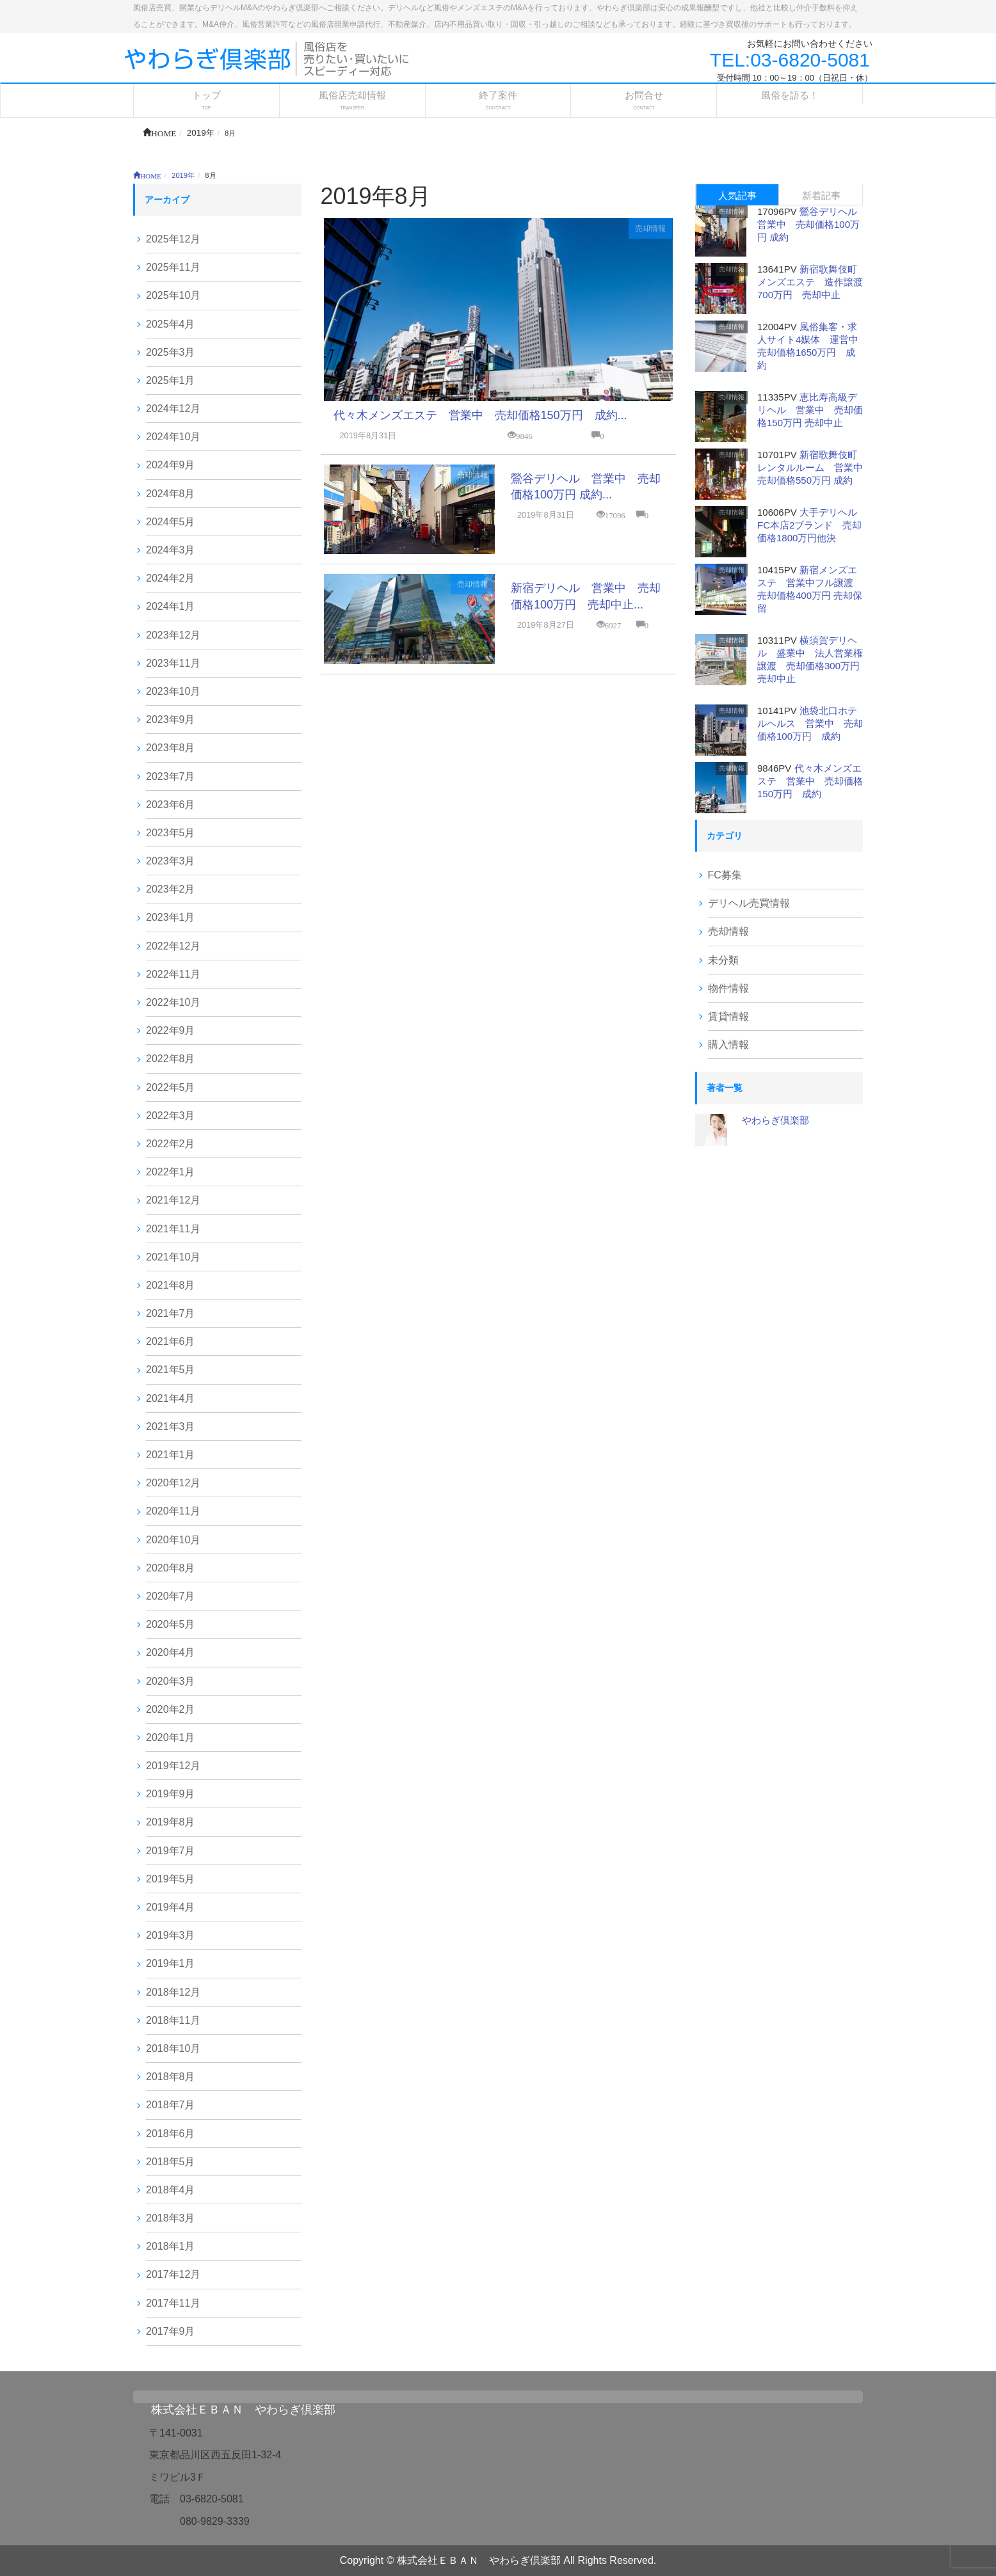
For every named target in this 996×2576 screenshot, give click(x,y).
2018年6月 (170, 2133)
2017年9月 (170, 2331)
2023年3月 (170, 860)
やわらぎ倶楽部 (775, 1120)
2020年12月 (173, 1482)
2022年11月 (173, 974)
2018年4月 (170, 2189)
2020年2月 (170, 1709)
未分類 (723, 960)
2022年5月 (170, 1087)
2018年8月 (170, 2076)
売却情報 (650, 228)
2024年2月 (170, 578)
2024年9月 (170, 464)
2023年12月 (173, 635)
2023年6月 (170, 804)
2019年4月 (170, 1907)
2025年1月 (170, 380)
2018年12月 (173, 1992)
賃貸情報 (728, 1016)
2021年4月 (170, 1398)
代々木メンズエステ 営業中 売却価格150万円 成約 (810, 781)
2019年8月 (170, 1822)
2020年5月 (170, 1624)
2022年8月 (170, 1058)
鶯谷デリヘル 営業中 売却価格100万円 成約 (812, 224)
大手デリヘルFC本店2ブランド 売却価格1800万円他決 (809, 525)
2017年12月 (173, 2274)
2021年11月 (173, 1228)
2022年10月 (173, 1002)
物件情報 (728, 988)
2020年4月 (170, 1652)
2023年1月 (170, 917)
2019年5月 (170, 1878)
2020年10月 (173, 1539)
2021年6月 (170, 1341)
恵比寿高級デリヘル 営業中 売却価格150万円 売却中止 (810, 410)
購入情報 (728, 1044)
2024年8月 (170, 493)
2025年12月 (173, 239)
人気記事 (737, 195)
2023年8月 (170, 747)
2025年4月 (170, 324)
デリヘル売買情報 (749, 903)
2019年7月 (170, 1850)
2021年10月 (173, 1257)
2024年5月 (170, 521)
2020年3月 (170, 1681)
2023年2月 (170, 889)
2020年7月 (170, 1596)
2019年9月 (170, 1793)
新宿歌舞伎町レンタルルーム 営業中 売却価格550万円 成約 (814, 467)
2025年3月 (170, 352)
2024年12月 (173, 408)
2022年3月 (170, 1115)
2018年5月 (170, 2161)
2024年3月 (170, 550)
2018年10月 (173, 2048)
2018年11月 (173, 2020)
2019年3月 (170, 1935)
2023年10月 (173, 691)
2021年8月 (170, 1285)
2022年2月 (170, 1143)
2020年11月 (173, 1511)
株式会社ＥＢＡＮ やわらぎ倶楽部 (243, 2409)
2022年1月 (170, 1171)
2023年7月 (170, 776)
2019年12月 (173, 1765)
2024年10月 (173, 436)
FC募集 (725, 875)
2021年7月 (170, 1313)
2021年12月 (173, 1200)
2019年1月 (170, 1963)
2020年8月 (170, 1567)
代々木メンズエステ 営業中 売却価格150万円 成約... (480, 415)
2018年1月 (170, 2246)
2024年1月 (170, 606)
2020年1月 (170, 1737)
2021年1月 (170, 1454)
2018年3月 (170, 2218)
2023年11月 (173, 663)
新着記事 (821, 195)
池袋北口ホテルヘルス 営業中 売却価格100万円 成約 (810, 723)
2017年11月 (173, 2303)
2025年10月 (173, 295)
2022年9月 (170, 1030)
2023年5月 (170, 832)
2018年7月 (170, 2104)
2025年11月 (173, 267)
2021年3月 (170, 1426)
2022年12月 (173, 946)
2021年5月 (170, 1369)
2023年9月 (170, 719)
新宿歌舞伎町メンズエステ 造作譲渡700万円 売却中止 (810, 282)
